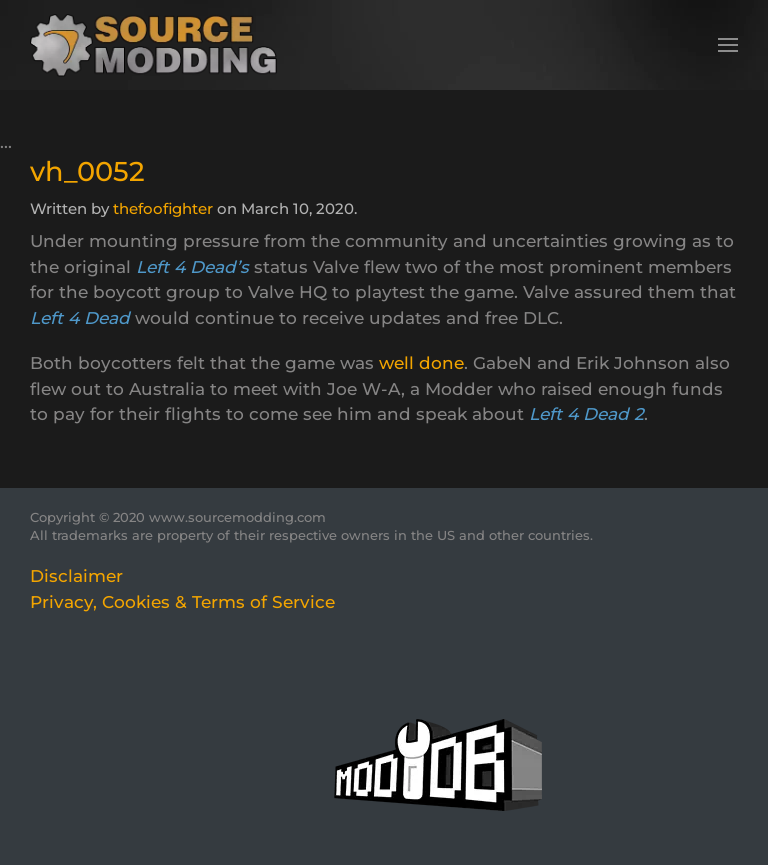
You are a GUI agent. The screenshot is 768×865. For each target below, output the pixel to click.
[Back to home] (160, 45)
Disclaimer (76, 576)
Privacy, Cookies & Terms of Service (182, 602)
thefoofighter (163, 208)
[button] (728, 45)
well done (421, 363)
